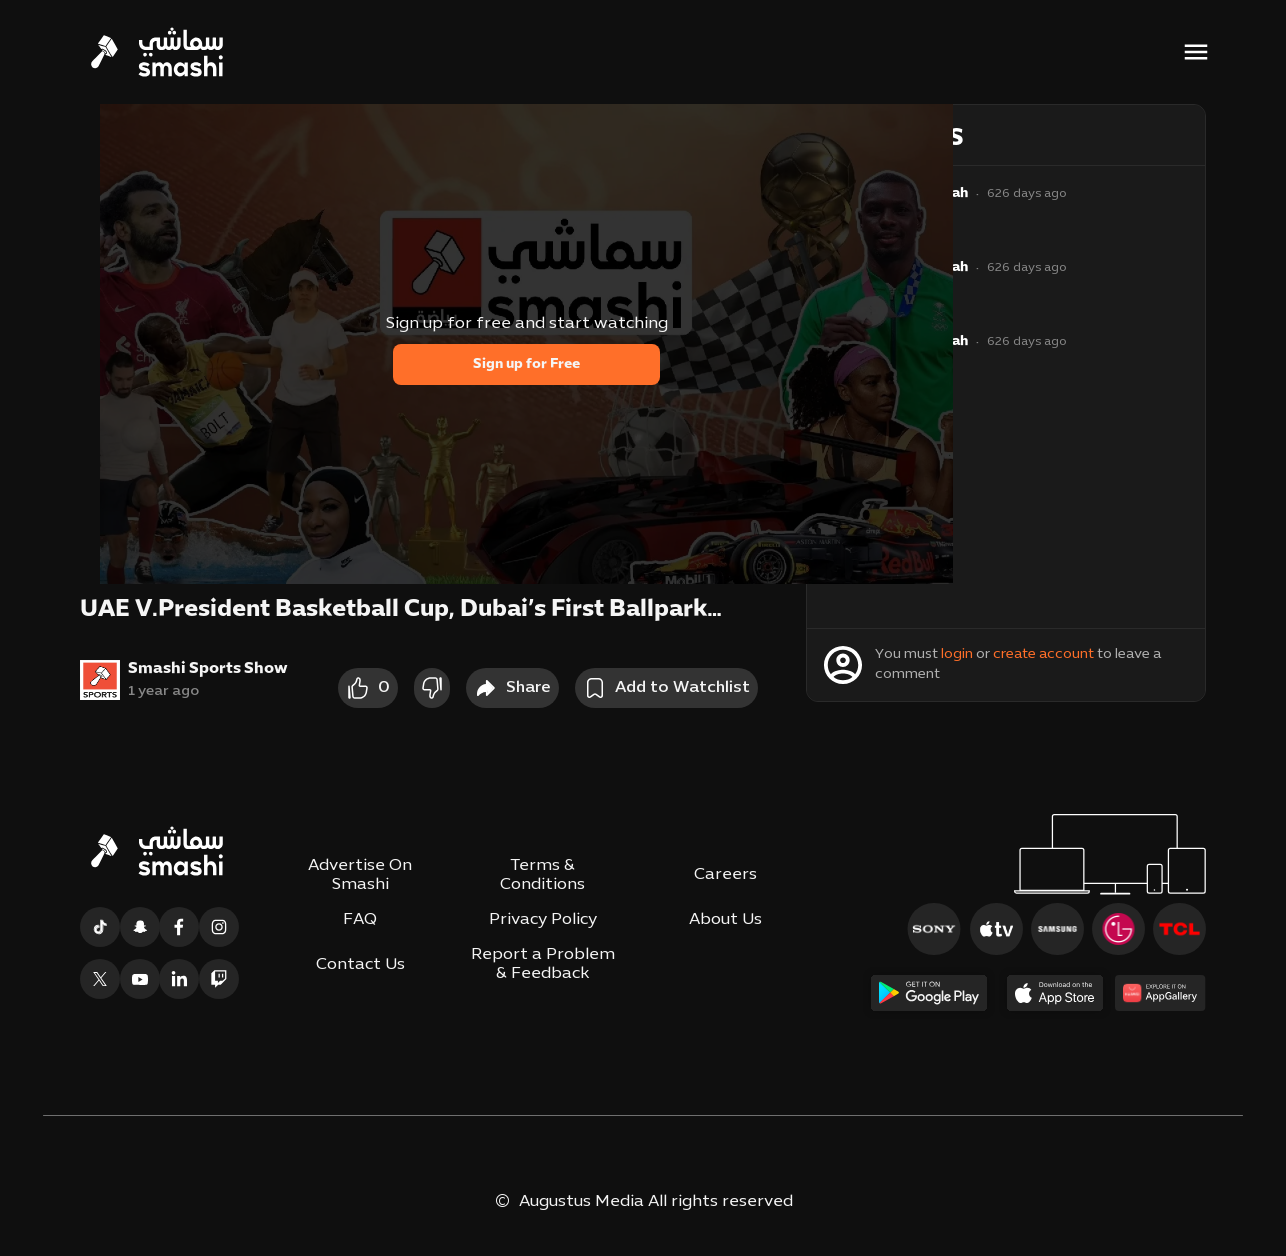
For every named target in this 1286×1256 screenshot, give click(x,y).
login (957, 654)
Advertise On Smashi (360, 875)
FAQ (360, 920)
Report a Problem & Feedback (543, 964)
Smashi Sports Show (208, 669)
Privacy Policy (543, 920)
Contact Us (360, 965)
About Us (725, 920)
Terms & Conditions (542, 875)
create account (1043, 654)
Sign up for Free (526, 364)
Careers (725, 875)
